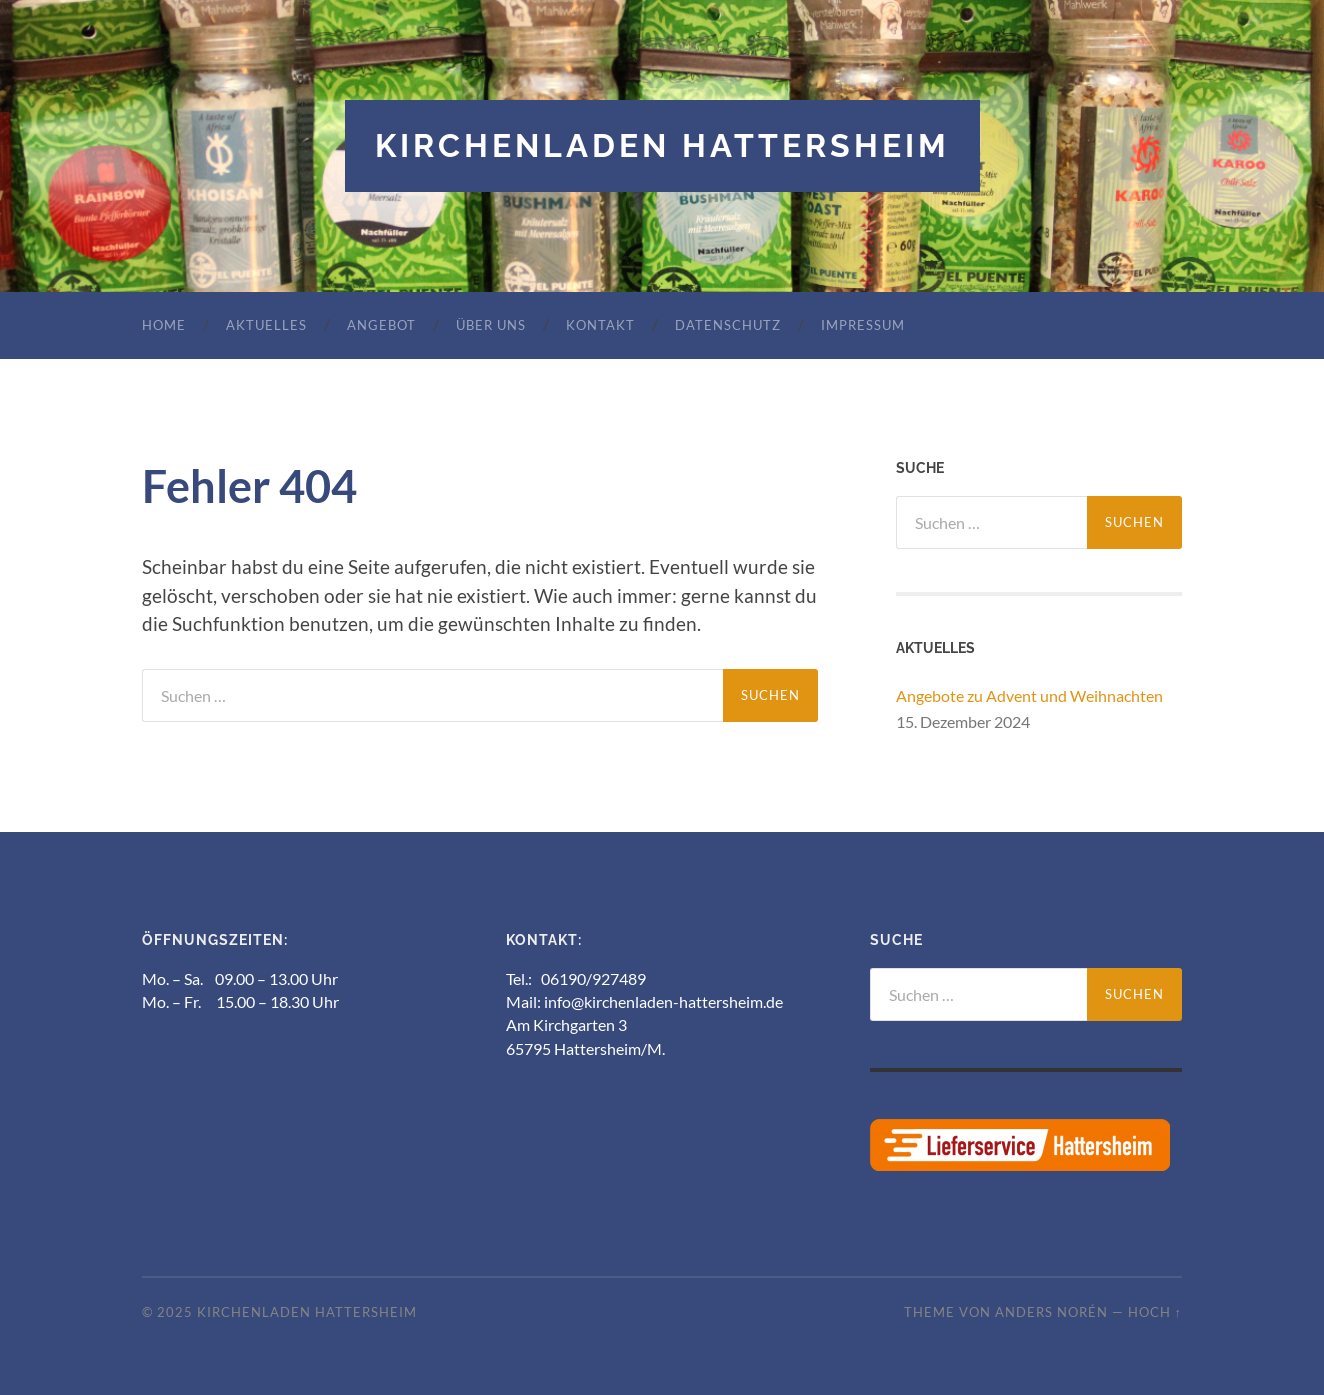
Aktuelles (266, 325)
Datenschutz (728, 325)
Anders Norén (1051, 1312)
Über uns (491, 325)
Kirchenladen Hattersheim (662, 145)
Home (164, 325)
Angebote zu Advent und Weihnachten (1029, 695)
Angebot (381, 325)
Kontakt (600, 325)
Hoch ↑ (1155, 1312)
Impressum (863, 325)
